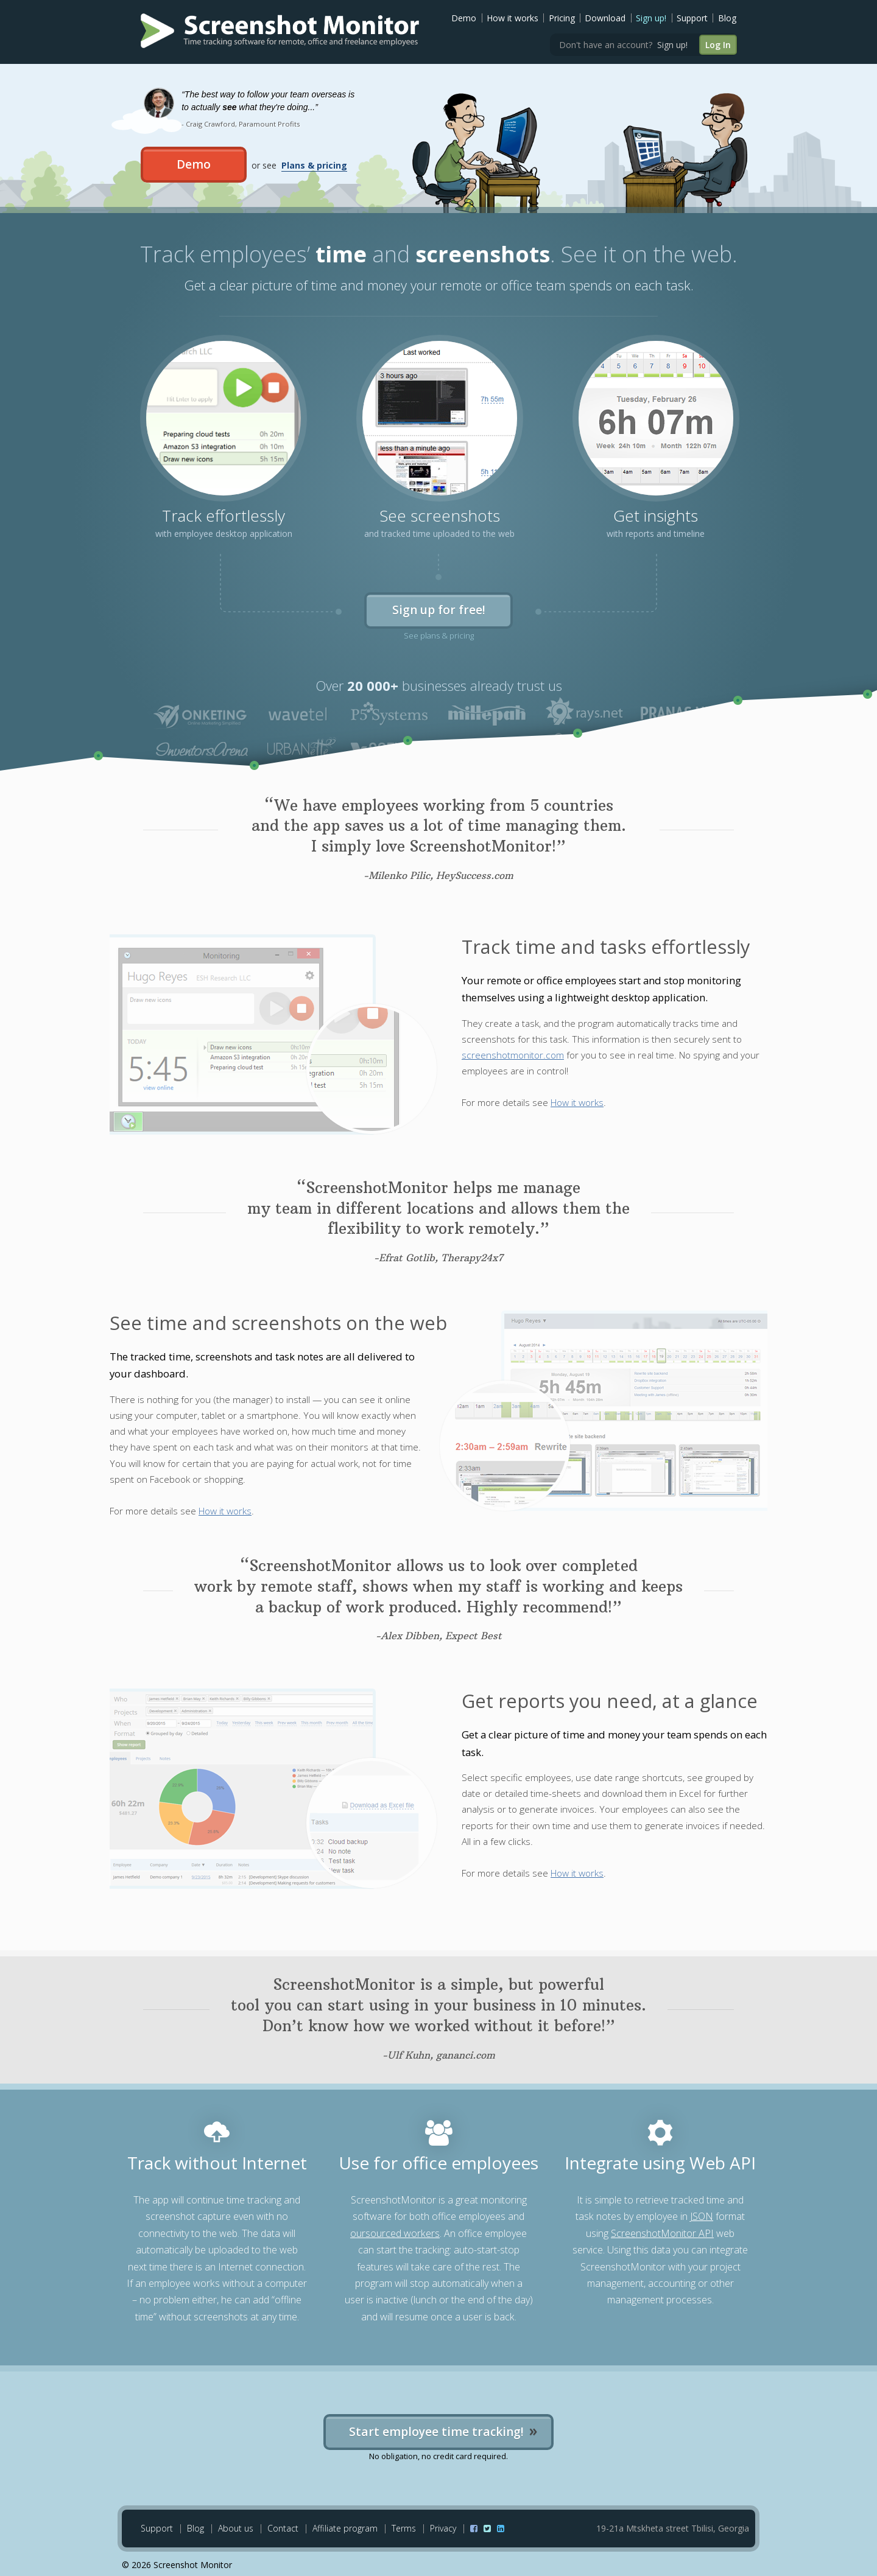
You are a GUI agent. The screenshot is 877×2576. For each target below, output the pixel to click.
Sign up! (651, 18)
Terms (404, 2528)
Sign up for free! (438, 610)
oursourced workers (395, 2233)
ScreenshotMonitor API (662, 2233)
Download (605, 18)
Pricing (562, 18)
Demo (463, 18)
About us (235, 2528)
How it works (512, 18)
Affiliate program (345, 2528)
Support (692, 18)
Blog (727, 18)
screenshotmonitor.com (513, 1055)
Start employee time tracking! (438, 2430)
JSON (701, 2216)
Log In (718, 45)
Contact (282, 2528)
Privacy (443, 2528)
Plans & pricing (314, 165)
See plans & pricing (439, 635)
